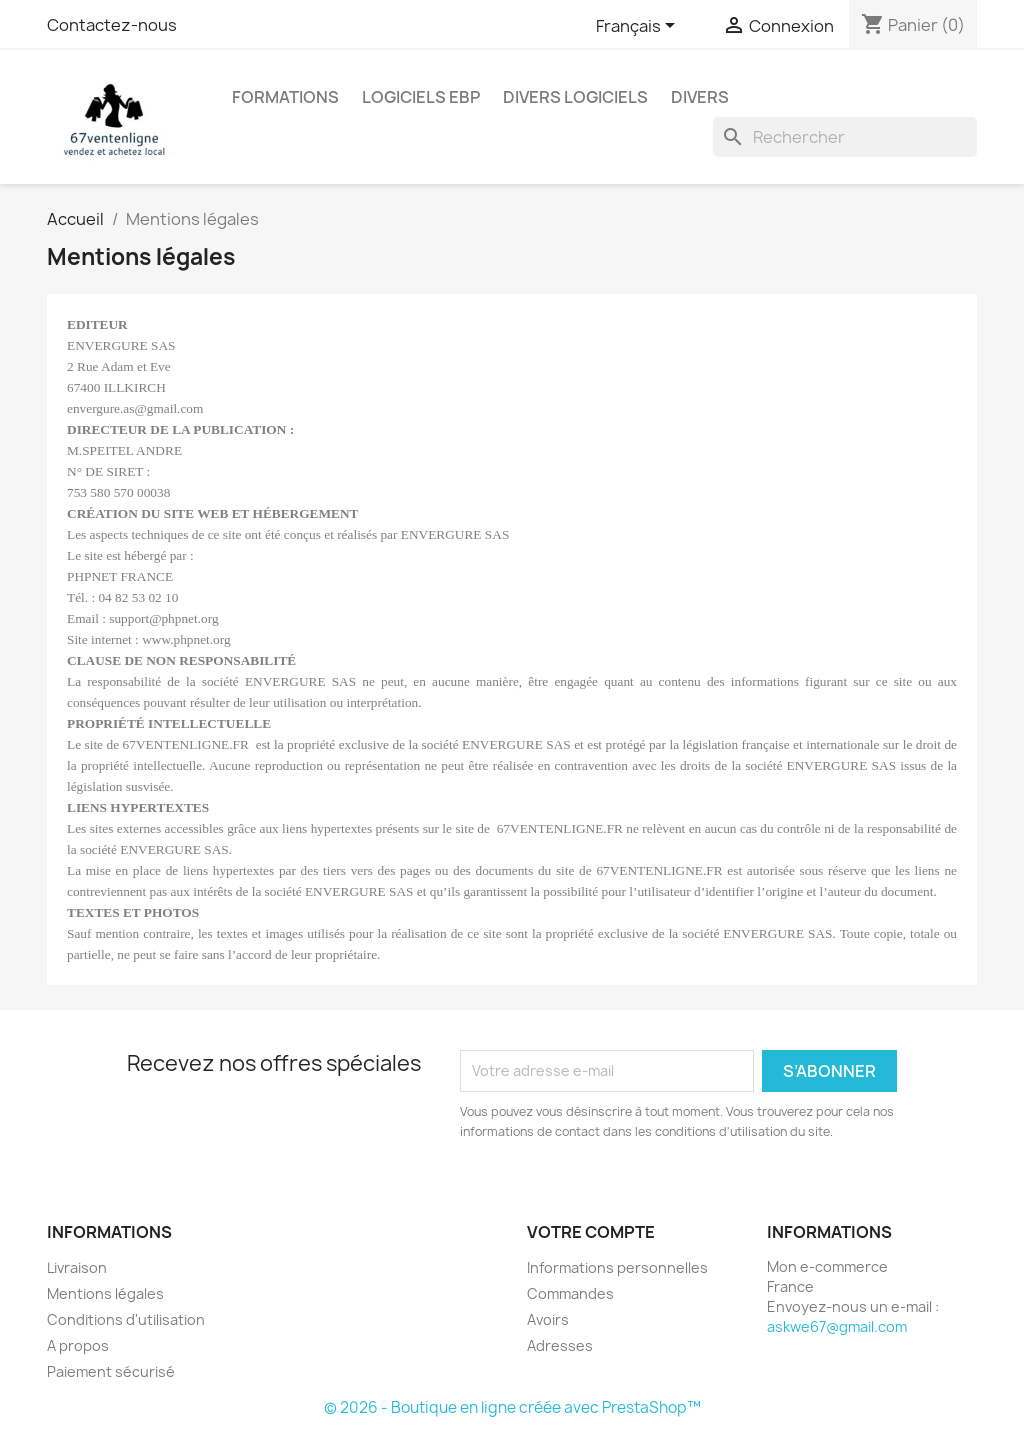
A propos (78, 1345)
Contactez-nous (112, 25)
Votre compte (591, 1232)
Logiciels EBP (421, 97)
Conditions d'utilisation (126, 1319)
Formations (285, 97)
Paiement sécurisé (111, 1371)
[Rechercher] (845, 137)
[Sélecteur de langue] (639, 27)
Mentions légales (105, 1293)
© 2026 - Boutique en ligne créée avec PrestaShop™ (512, 1407)
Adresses (560, 1345)
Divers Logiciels (575, 97)
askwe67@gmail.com (837, 1326)
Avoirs (548, 1319)
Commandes (570, 1293)
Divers (700, 97)
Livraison (77, 1267)
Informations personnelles (617, 1267)
